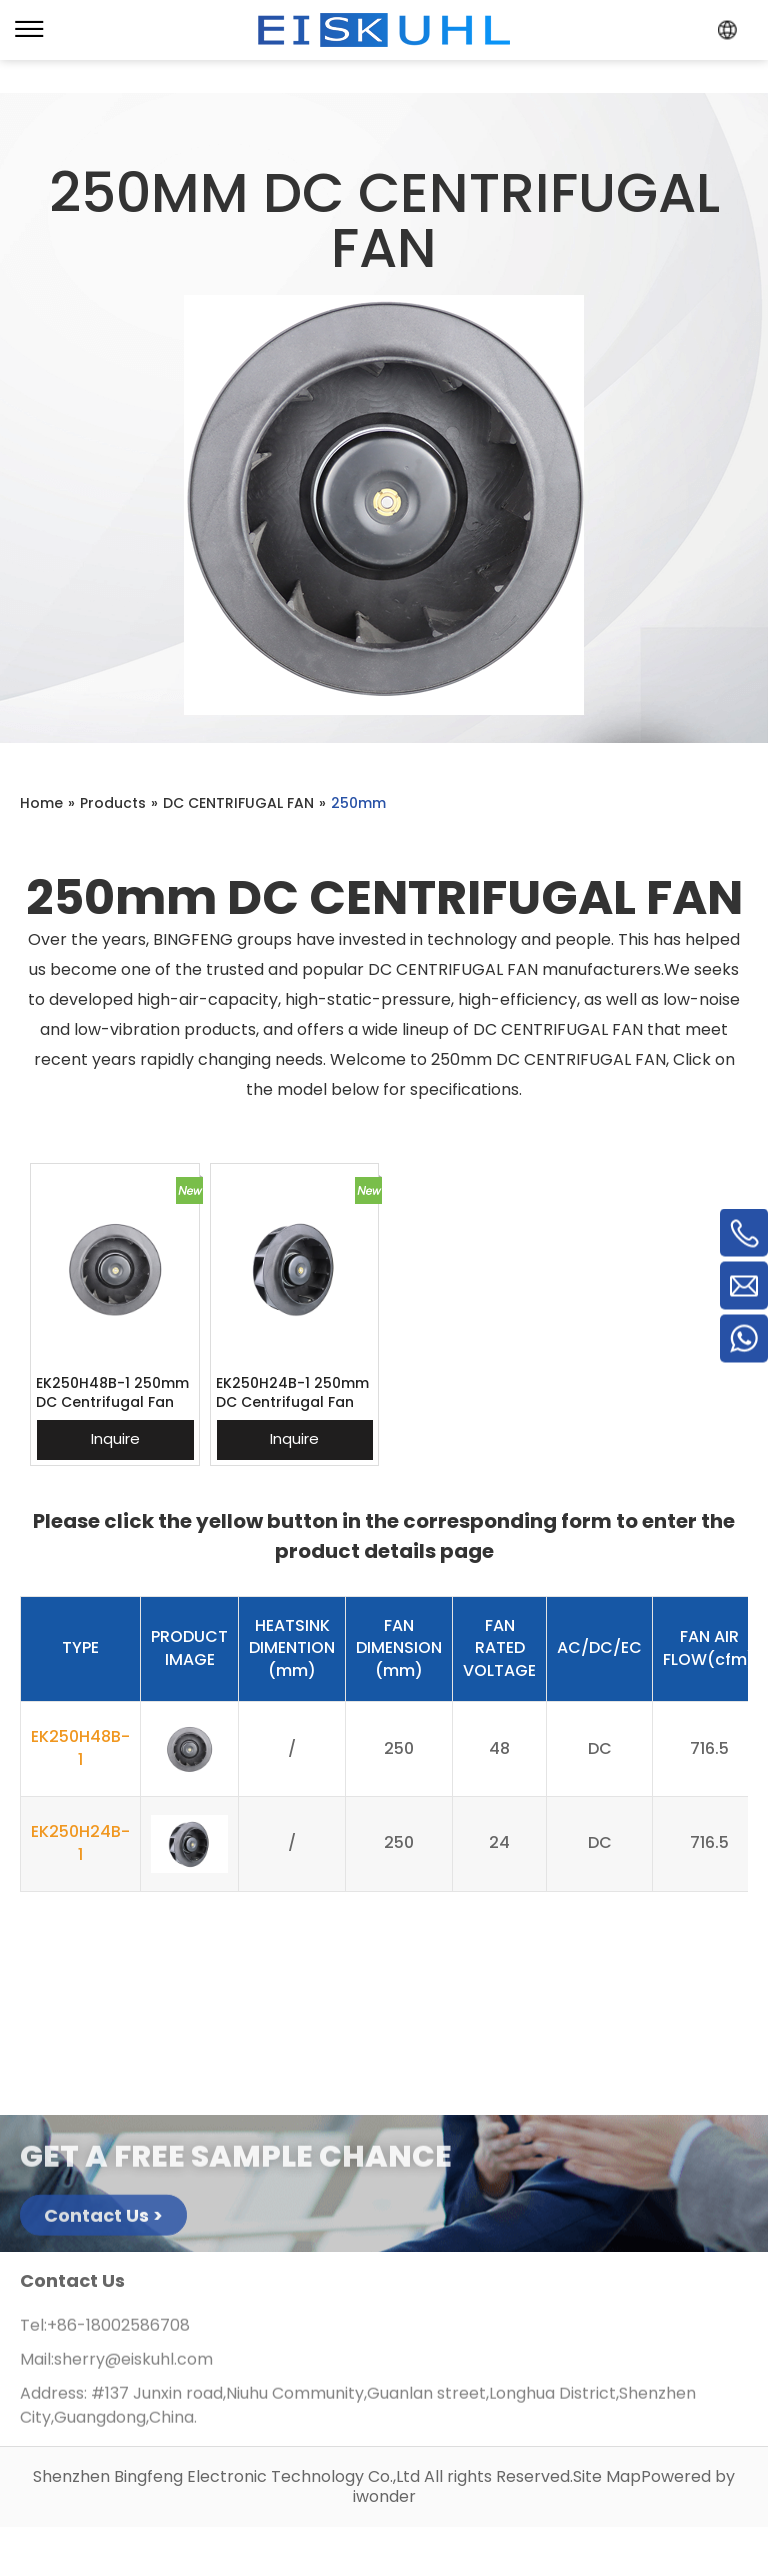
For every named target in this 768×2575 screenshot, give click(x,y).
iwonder (384, 2496)
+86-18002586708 (118, 2331)
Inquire (115, 1438)
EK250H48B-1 (80, 1748)
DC (600, 1748)
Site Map (607, 2476)
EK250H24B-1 (80, 1843)
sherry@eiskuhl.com (133, 2365)
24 (499, 1842)
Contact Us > (103, 2221)
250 (399, 1748)
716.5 (709, 1748)
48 (499, 1748)
